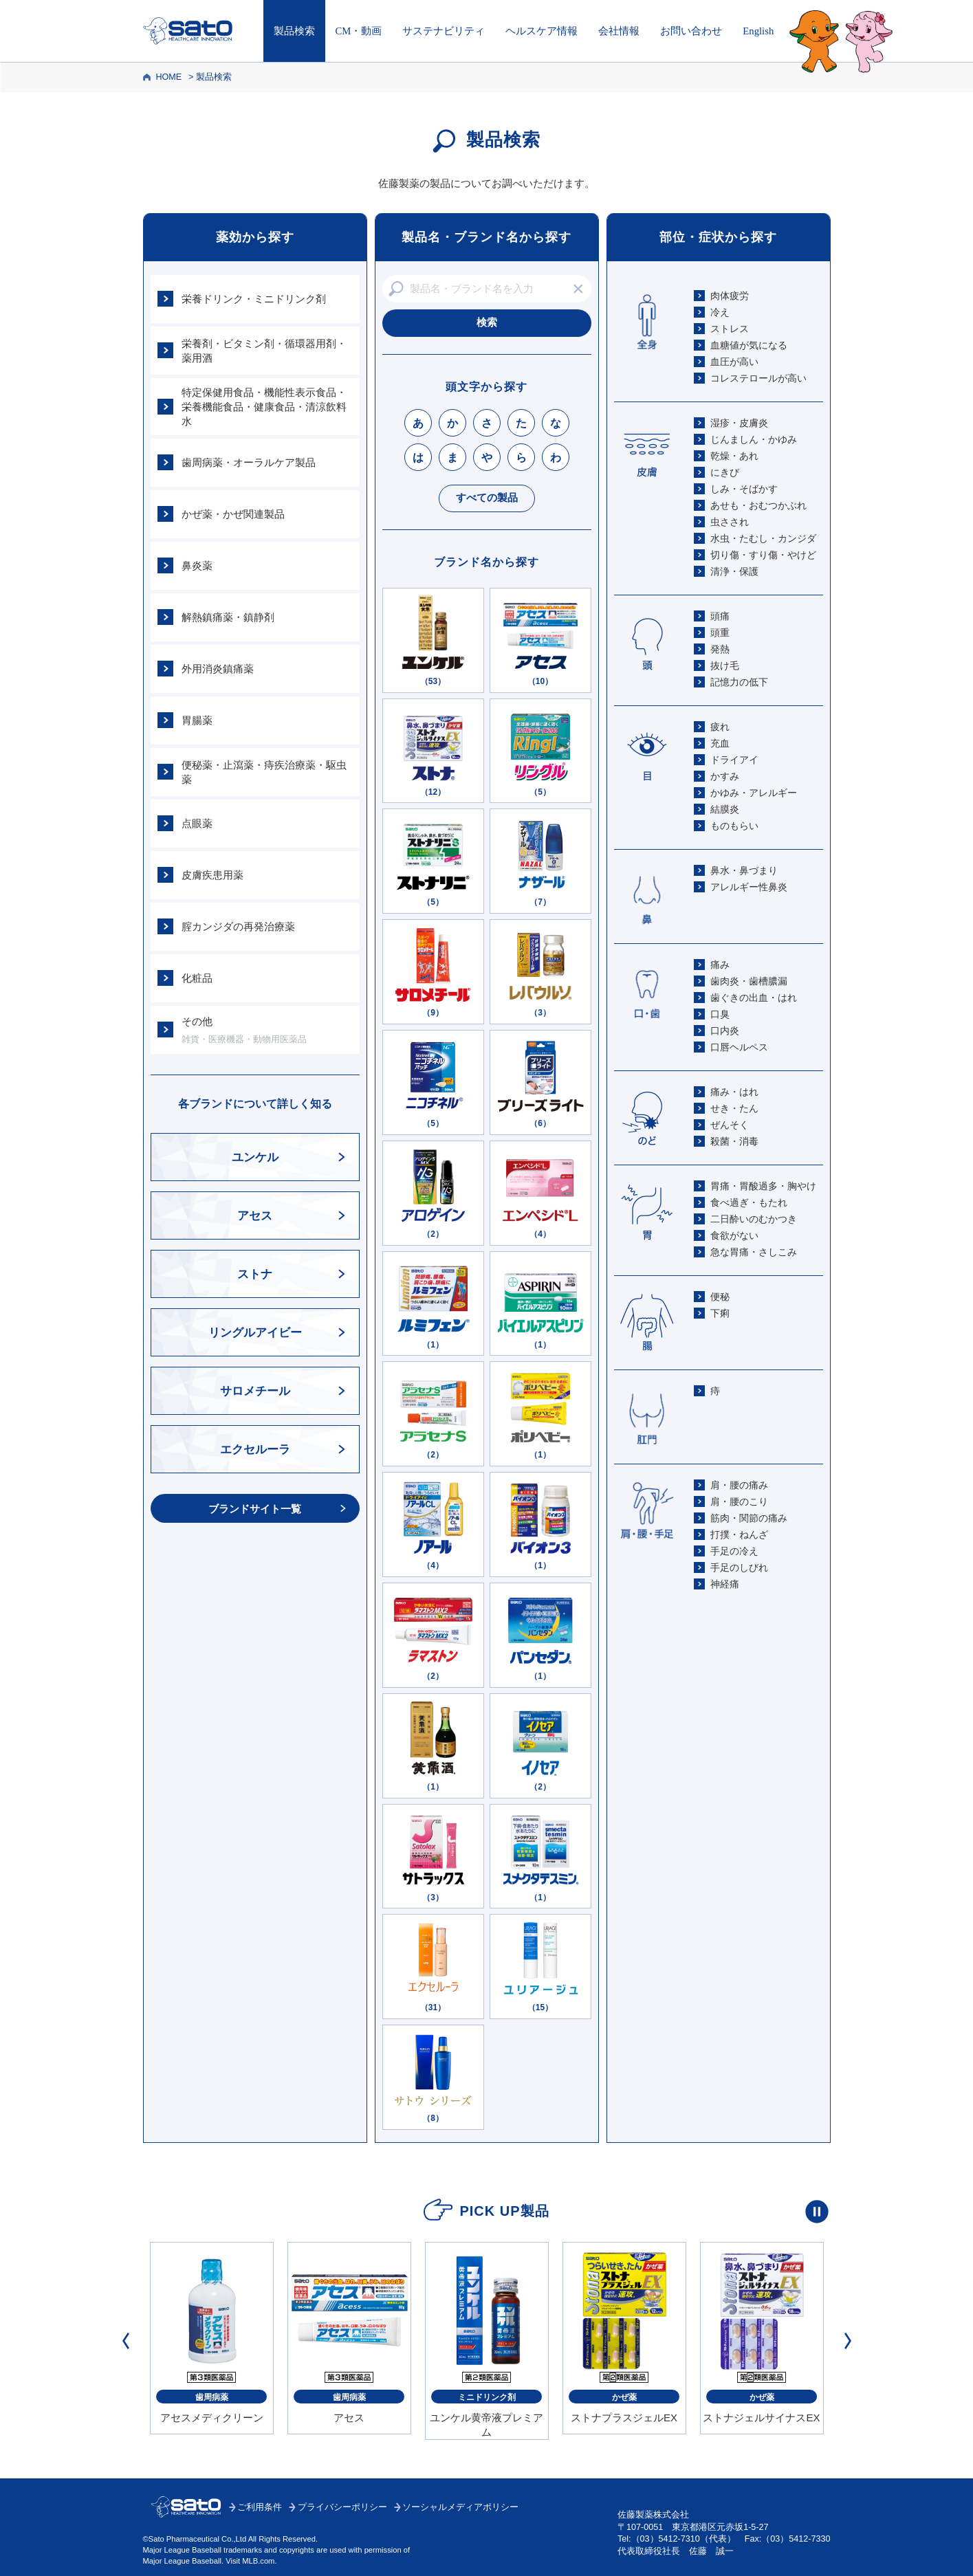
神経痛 (724, 1583)
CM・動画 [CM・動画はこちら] (359, 30)
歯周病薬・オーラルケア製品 (249, 462)
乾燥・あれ (734, 455)
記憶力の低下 (739, 681)
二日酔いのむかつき (753, 1218)
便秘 (720, 1296)
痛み (720, 964)
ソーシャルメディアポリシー (460, 2507)
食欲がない (734, 1235)
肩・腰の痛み (739, 1484)
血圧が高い (734, 361)
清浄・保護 (734, 571)
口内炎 (724, 1030)
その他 (267, 1030)
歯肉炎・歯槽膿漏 (748, 981)
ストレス (729, 328)
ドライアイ (734, 759)
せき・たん (734, 1108)
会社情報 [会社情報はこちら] (618, 30)
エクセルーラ (255, 1449)
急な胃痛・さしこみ (753, 1251)
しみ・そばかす (744, 488)
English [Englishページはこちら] (758, 30)
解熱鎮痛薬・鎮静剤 (228, 617)
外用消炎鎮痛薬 (218, 668)
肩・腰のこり (739, 1501)
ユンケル (255, 1157)
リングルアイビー (255, 1332)
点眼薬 (197, 823)
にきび (724, 472)
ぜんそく (729, 1124)
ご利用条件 (259, 2507)
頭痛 (720, 615)
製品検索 (214, 77)
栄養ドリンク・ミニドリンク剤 (254, 299)
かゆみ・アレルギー (753, 792)
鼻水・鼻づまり (744, 870)
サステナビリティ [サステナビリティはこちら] (443, 30)
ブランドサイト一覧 (254, 1509)
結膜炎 (724, 809)
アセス (254, 1215)
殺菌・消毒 (734, 1141)
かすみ (724, 776)
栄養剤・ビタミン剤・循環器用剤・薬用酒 (264, 351)
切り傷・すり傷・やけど (763, 554)
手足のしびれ (739, 1567)
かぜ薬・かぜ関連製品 (233, 514)
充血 (720, 743)
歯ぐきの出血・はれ (753, 997)
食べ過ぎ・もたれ (748, 1202)
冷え (720, 312)
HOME (168, 77)
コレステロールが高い (758, 378)
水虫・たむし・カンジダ (763, 538)
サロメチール (255, 1391)
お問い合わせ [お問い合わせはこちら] (691, 30)
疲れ (720, 726)
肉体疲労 (729, 295)
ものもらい (734, 825)
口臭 (720, 1014)
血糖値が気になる (748, 345)
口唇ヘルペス (739, 1047)
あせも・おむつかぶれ (758, 505)
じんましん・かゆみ (753, 439)
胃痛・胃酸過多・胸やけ (763, 1185)
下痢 (720, 1313)
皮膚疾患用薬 (212, 875)
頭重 (720, 632)
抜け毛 (724, 665)
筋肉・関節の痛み (748, 1517)
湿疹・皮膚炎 (739, 422)
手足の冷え (734, 1550)
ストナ (254, 1274)
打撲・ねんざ (739, 1534)
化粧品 (197, 978)
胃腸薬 (197, 720)
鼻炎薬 (197, 565)
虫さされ (729, 521)
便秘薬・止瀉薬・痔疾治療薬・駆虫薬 (264, 772)
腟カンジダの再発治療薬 (238, 926)
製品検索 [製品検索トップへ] (294, 30)
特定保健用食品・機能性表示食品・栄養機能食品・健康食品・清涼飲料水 (264, 406)
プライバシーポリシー (342, 2507)
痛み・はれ (734, 1091)
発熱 (720, 648)
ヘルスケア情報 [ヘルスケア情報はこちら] (541, 30)
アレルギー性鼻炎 (748, 886)
